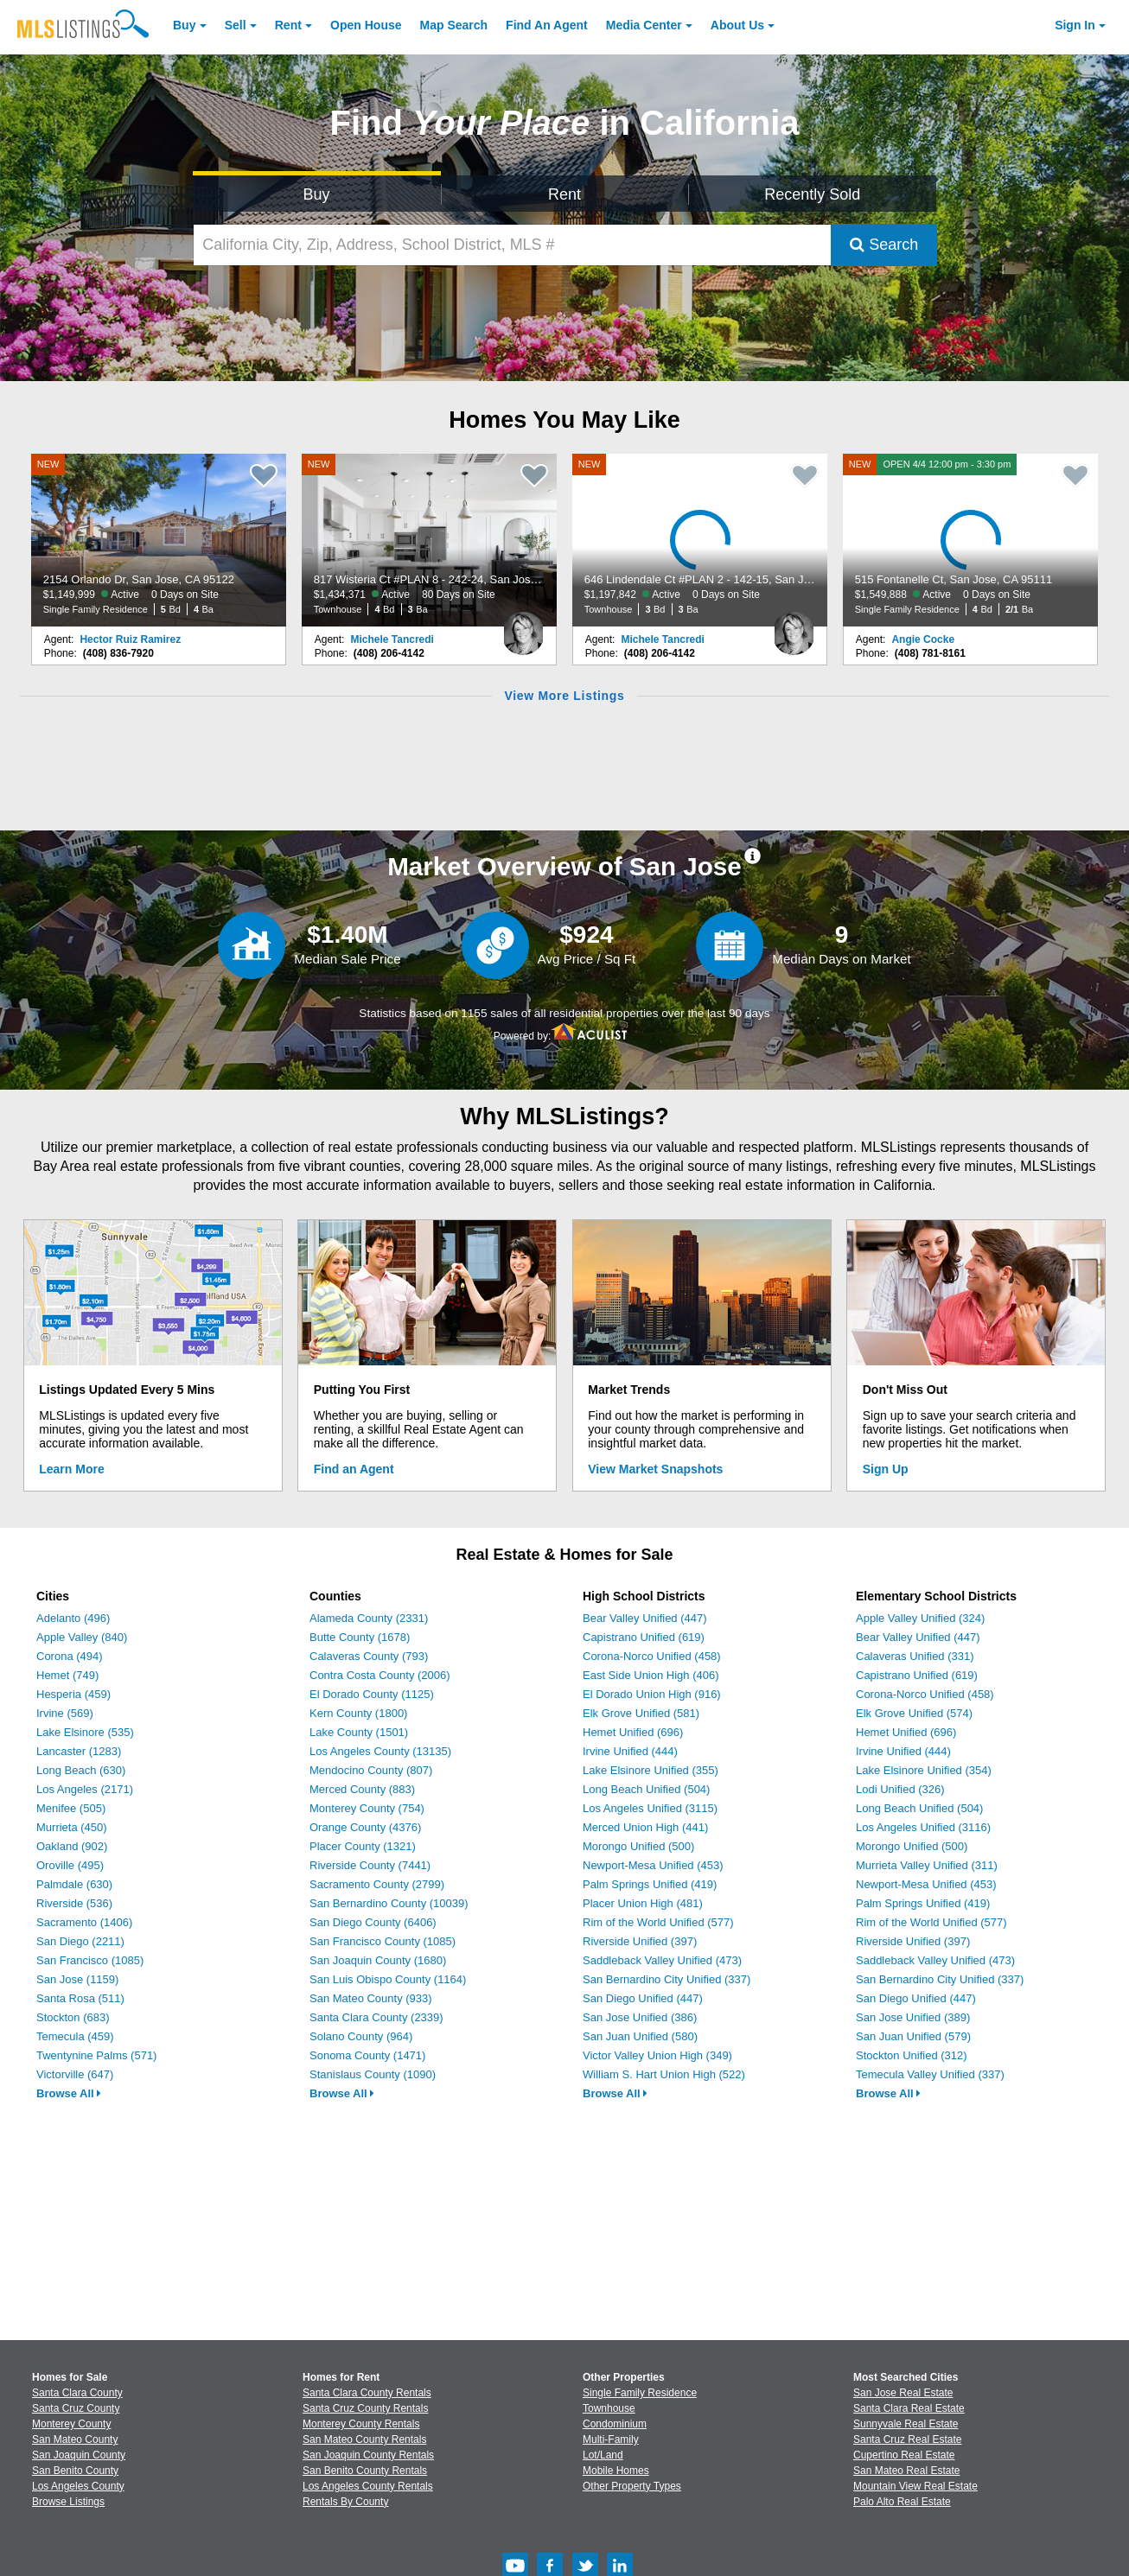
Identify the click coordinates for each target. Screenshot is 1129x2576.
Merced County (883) (362, 1789)
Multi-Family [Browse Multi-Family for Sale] (611, 2439)
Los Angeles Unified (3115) (650, 1808)
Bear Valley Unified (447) (645, 1618)
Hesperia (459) (73, 1694)
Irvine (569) (64, 1713)
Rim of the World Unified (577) (658, 1922)
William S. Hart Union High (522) (664, 2074)
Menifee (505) (70, 1808)
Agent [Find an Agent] (547, 25)
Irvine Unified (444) (630, 1751)
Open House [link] (365, 25)
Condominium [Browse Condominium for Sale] (615, 2424)
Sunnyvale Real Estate (905, 2424)
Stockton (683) (73, 2017)
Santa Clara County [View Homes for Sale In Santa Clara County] (77, 2393)
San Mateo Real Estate (906, 2471)
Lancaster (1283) (78, 1751)
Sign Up (886, 1469)
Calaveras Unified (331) (915, 1656)
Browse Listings (68, 2502)
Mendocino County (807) (370, 1770)
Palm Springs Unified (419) (650, 1884)
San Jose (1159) (77, 1979)
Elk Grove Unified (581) (641, 1713)
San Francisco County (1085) (382, 1941)
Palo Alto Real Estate (902, 2502)
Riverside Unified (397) (640, 1941)
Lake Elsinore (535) (85, 1732)
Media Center (644, 25)
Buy (184, 25)
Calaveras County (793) (368, 1656)
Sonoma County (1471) (367, 2055)
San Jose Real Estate (903, 2393)
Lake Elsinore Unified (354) (924, 1770)
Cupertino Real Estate (903, 2455)
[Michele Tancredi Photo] (523, 626)
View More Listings (564, 696)
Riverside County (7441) (370, 1865)
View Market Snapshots (655, 1469)
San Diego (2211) (80, 1941)
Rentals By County (345, 2502)
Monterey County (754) (366, 1808)
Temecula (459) (75, 2036)
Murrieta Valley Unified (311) (927, 1865)
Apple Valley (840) (81, 1637)
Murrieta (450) (71, 1827)
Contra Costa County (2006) (379, 1675)
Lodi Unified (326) (900, 1789)
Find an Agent (354, 1469)
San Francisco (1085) (90, 1960)
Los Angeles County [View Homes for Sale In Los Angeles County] (78, 2486)
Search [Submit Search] (884, 244)
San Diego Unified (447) (643, 1998)
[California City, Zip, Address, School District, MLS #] (512, 245)
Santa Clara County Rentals (367, 2393)
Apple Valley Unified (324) (920, 1618)
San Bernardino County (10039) (389, 1903)
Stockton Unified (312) (911, 2055)
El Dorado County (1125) (371, 1694)
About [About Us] (737, 25)
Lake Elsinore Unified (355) (650, 1770)
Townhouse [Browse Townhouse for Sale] (609, 2408)
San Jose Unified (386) (640, 2017)
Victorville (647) (74, 2074)
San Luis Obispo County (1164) (387, 1979)
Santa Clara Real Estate (909, 2408)
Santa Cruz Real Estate (907, 2439)
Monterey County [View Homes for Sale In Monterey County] (71, 2424)
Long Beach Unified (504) (646, 1789)
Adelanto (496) (73, 1618)
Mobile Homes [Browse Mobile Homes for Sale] (616, 2471)
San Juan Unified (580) (640, 2036)
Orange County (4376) (365, 1827)
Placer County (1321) (362, 1846)
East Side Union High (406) (651, 1675)
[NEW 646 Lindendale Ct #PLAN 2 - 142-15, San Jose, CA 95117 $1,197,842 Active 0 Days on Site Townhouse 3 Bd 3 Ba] (700, 540)
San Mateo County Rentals (364, 2439)
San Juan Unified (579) (913, 2036)
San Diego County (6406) (373, 1922)
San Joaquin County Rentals (368, 2455)
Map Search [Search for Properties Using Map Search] (454, 25)
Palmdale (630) (74, 1884)
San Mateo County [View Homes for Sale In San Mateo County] (75, 2439)
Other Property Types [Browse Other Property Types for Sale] (632, 2486)
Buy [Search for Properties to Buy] (316, 194)
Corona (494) (69, 1656)
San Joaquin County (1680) (377, 1960)
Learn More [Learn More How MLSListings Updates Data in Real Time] (71, 1469)
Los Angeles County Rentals (368, 2486)
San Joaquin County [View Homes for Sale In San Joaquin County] (78, 2455)
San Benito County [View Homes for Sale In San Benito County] (75, 2471)
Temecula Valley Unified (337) (930, 2074)
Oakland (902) (71, 1846)
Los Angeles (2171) (84, 1789)
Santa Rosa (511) (80, 1998)
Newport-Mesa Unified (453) (653, 1865)
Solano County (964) (360, 2036)
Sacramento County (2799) (376, 1884)
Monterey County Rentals (361, 2424)
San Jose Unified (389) (913, 2017)
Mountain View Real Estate (915, 2486)
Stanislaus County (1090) (372, 2074)
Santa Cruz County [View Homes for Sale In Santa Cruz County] (75, 2408)
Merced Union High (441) (645, 1827)
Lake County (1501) (358, 1732)
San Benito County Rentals (365, 2471)
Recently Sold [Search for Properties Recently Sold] (812, 194)
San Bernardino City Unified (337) (666, 1979)
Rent (288, 25)
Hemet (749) (67, 1675)
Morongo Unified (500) (638, 1846)
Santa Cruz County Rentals (365, 2408)
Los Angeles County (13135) (380, 1751)
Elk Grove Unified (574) (914, 1713)
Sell (235, 25)
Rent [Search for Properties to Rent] (564, 194)
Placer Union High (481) (643, 1903)
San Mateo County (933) (370, 1998)
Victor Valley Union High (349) (657, 2055)
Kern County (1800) (358, 1713)
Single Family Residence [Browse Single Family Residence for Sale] (640, 2393)
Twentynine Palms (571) (96, 2055)
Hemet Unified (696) (633, 1732)
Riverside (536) (74, 1903)
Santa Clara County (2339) (376, 2017)
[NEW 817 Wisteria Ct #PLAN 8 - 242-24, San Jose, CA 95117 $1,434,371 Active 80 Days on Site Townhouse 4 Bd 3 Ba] (430, 540)
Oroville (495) (70, 1865)
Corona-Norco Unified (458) (652, 1656)
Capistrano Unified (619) (644, 1637)
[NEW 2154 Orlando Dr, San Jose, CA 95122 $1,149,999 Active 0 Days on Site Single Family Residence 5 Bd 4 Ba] (159, 540)
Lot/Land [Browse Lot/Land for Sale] (603, 2455)
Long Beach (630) (80, 1770)
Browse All (68, 2093)
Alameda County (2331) (368, 1618)
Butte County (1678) (359, 1637)
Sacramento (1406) (84, 1922)
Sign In (1075, 25)
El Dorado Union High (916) (652, 1694)
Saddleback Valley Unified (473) (662, 1960)
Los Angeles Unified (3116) (923, 1827)
